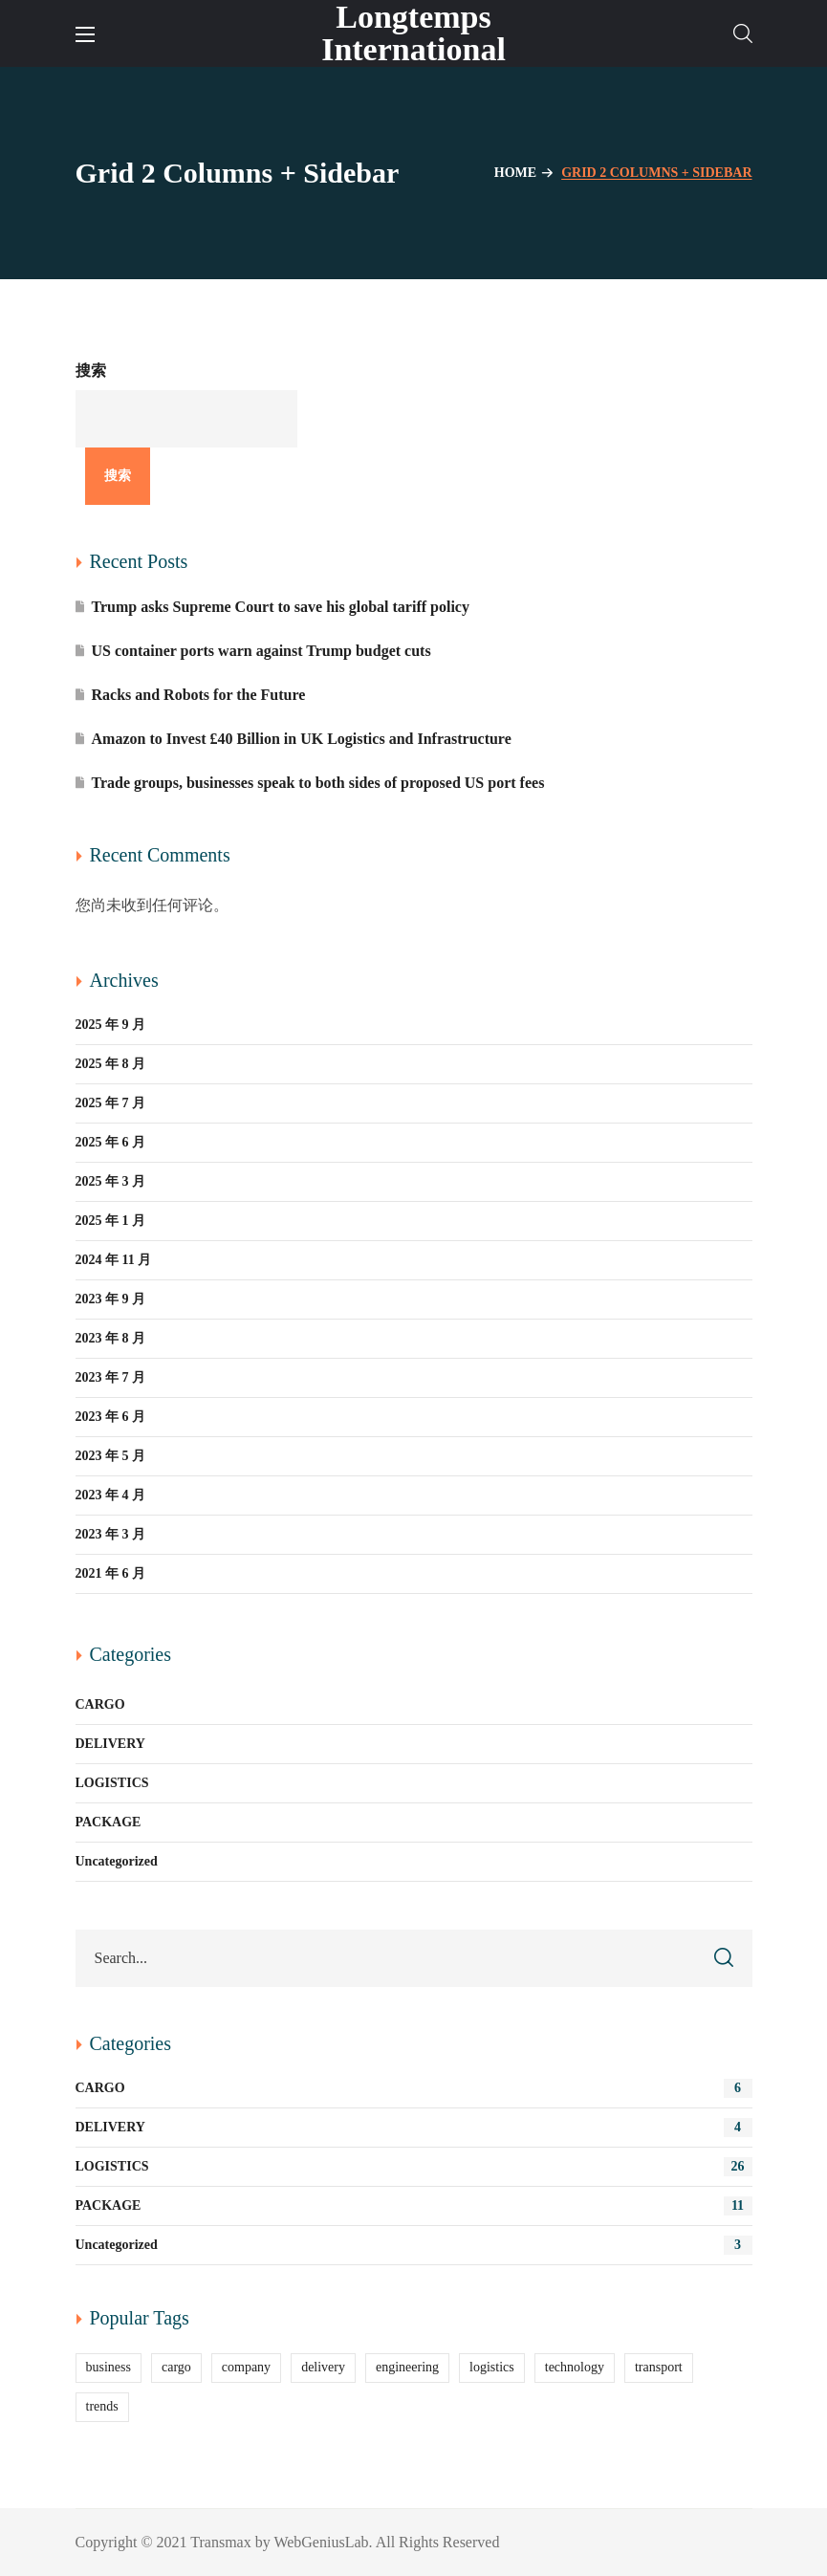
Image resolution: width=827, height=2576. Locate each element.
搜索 (91, 370)
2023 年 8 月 (111, 1338)
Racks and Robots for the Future (199, 695)
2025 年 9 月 (111, 1024)
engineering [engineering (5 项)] (407, 2367)
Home (515, 172)
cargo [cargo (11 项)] (176, 2367)
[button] (742, 33)
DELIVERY (110, 1743)
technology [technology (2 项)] (574, 2367)
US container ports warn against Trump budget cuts (261, 651)
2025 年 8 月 (111, 1064)
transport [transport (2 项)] (659, 2367)
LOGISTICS (112, 1783)
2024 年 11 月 (114, 1260)
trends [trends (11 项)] (102, 2406)
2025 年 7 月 (111, 1103)
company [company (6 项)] (246, 2367)
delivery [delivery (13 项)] (323, 2367)
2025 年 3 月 (111, 1181)
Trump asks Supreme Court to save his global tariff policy (280, 607)
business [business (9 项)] (108, 2367)
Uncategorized (117, 1861)
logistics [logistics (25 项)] (491, 2367)
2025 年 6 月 (111, 1142)
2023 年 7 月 (111, 1377)
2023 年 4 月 (111, 1495)
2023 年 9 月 (111, 1299)
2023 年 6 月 (111, 1416)
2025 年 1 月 (111, 1220)
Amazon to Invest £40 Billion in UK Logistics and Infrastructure (301, 739)
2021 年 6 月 (111, 1573)
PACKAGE (108, 1822)
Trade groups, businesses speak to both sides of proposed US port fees (318, 783)
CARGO (100, 1704)
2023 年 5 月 (111, 1456)
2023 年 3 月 (111, 1534)
